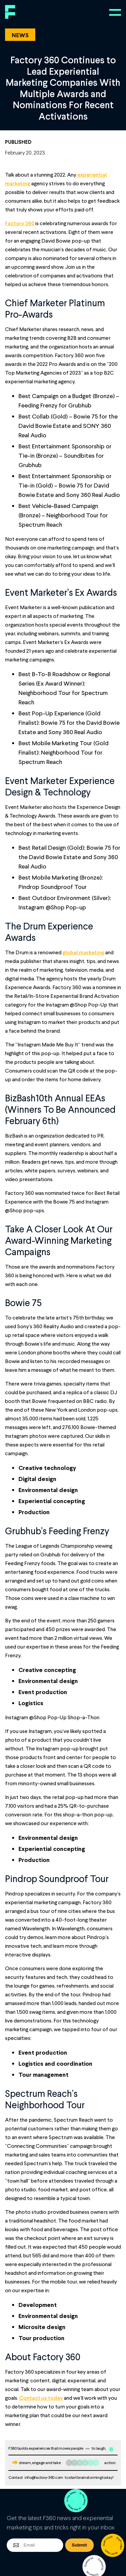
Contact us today (41, 2397)
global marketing (83, 952)
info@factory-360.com (44, 2477)
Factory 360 (19, 223)
